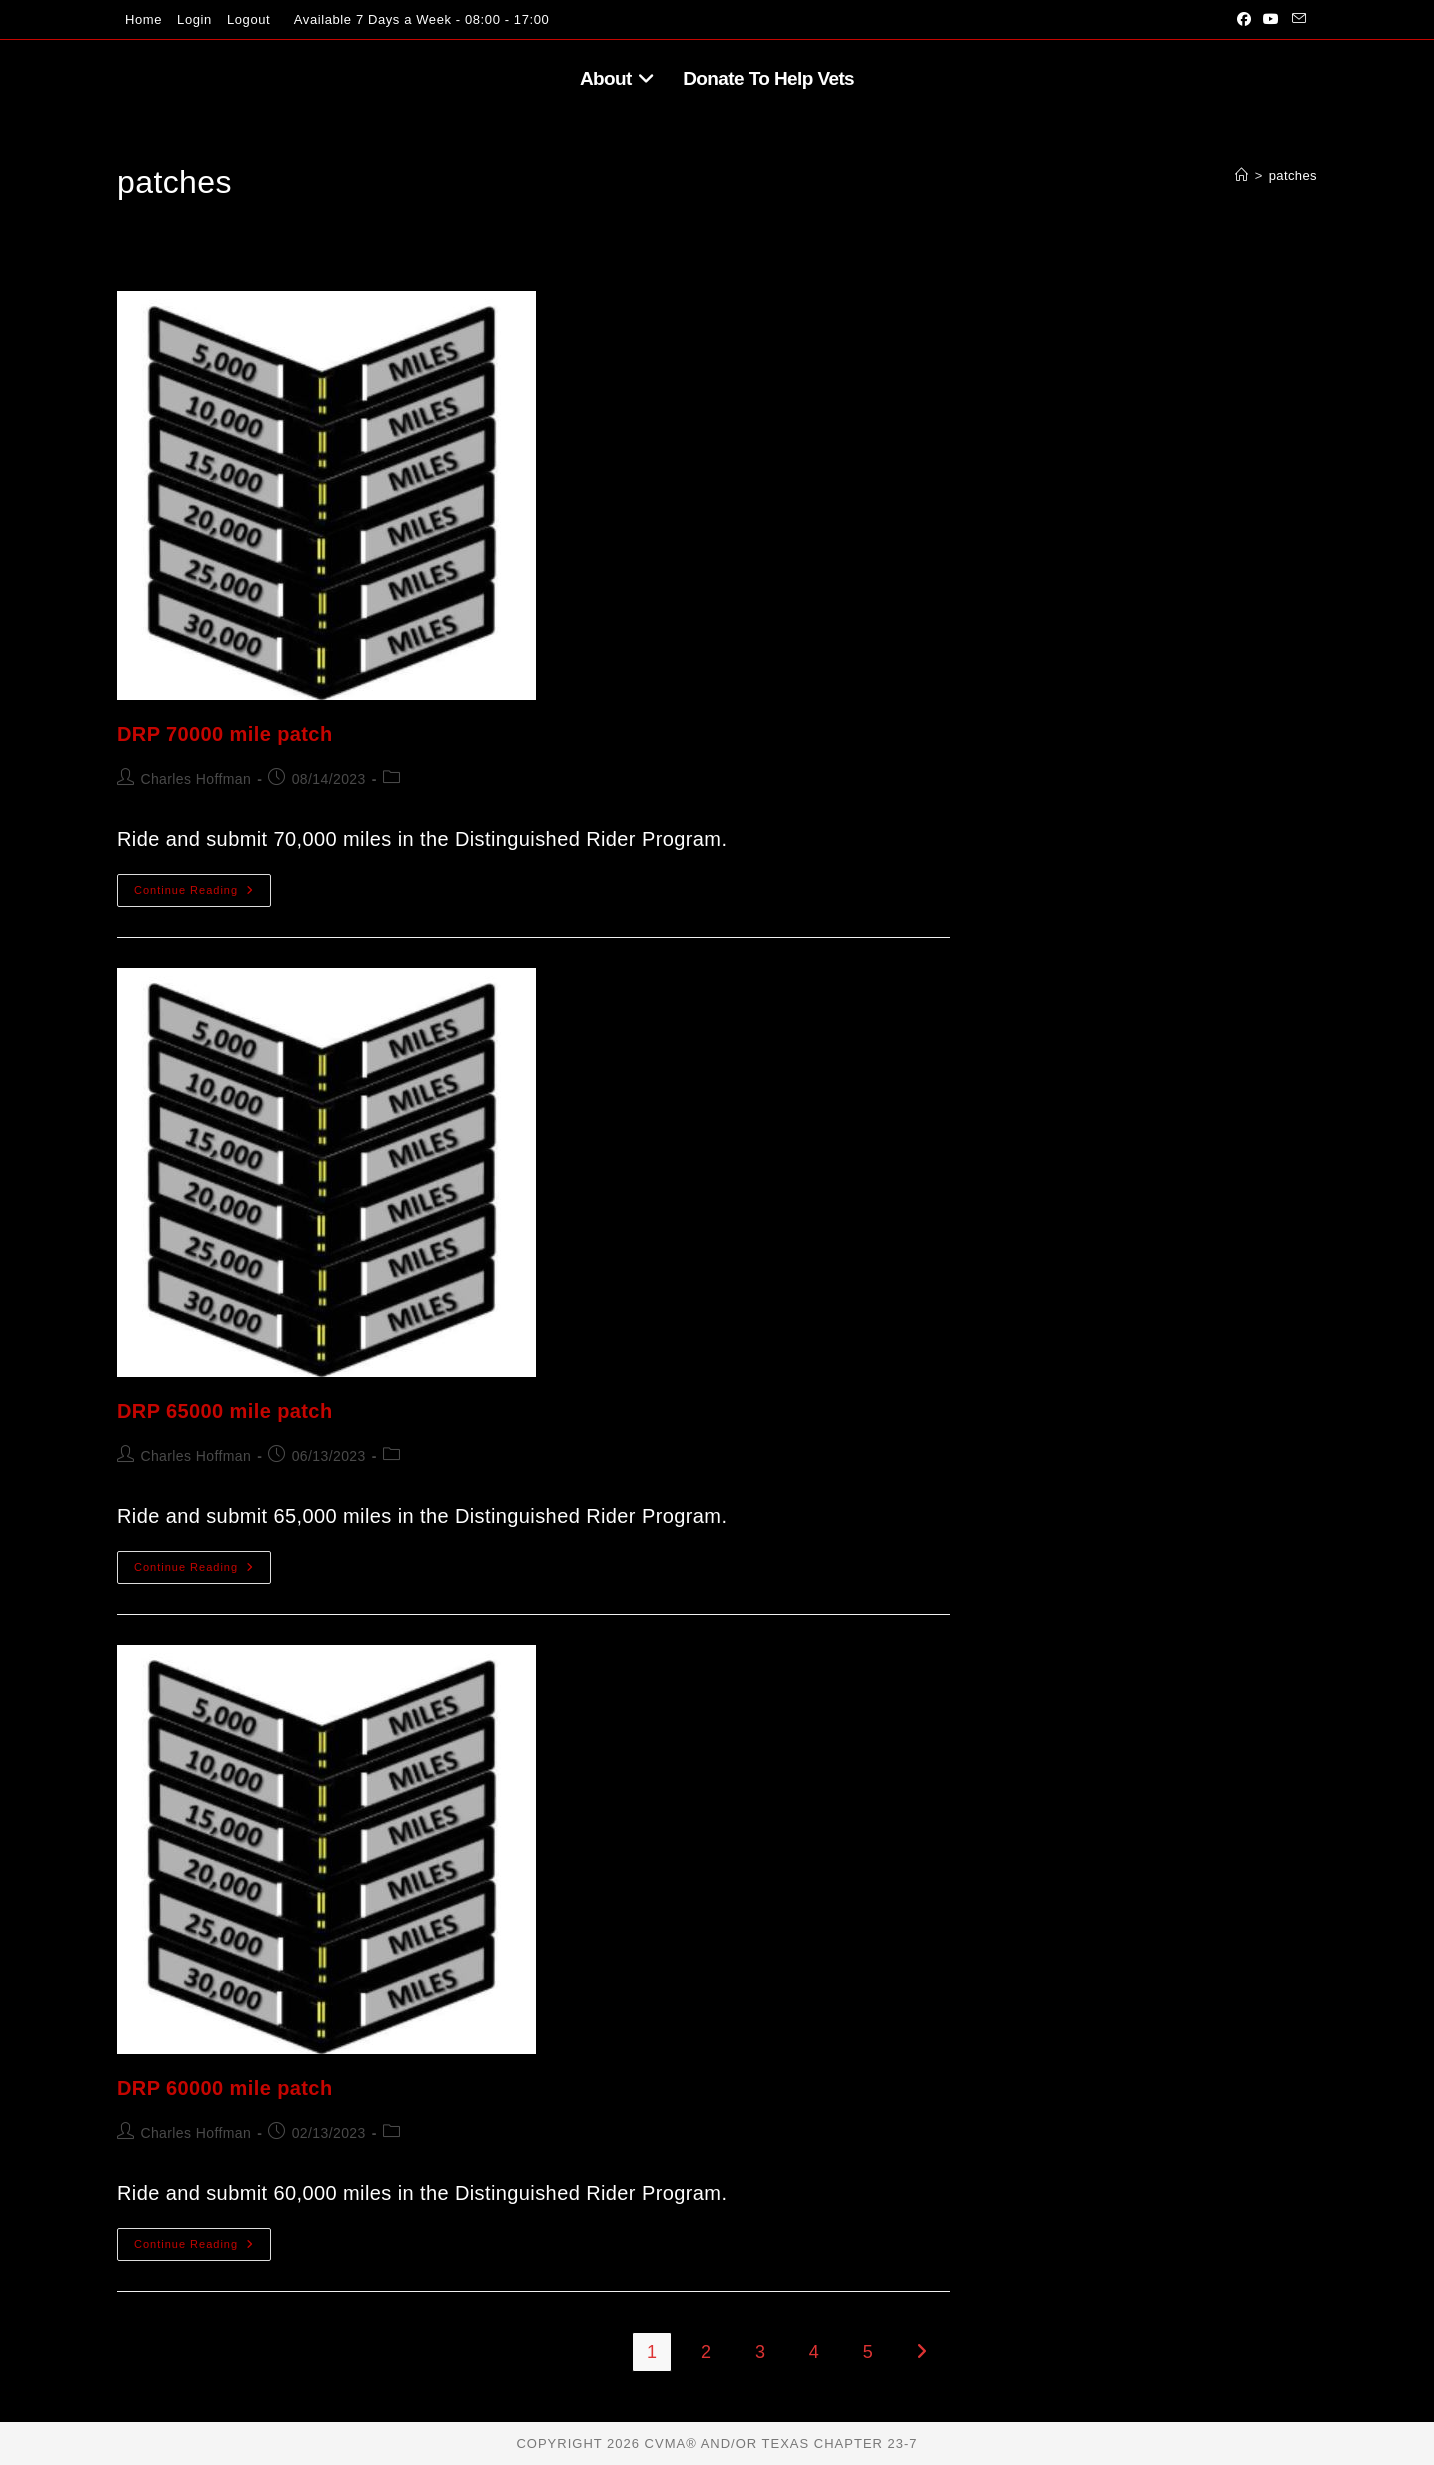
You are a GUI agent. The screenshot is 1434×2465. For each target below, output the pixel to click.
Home (143, 19)
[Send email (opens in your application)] (1296, 20)
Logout (248, 19)
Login (194, 19)
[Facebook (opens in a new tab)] (1244, 20)
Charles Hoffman (195, 779)
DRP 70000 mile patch (225, 734)
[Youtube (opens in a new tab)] (1271, 20)
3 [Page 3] (760, 2352)
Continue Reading (202, 895)
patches (1293, 175)
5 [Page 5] (868, 2352)
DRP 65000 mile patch (225, 1411)
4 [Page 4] (814, 2352)
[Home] (1241, 175)
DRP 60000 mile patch (225, 2088)
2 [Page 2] (706, 2352)
